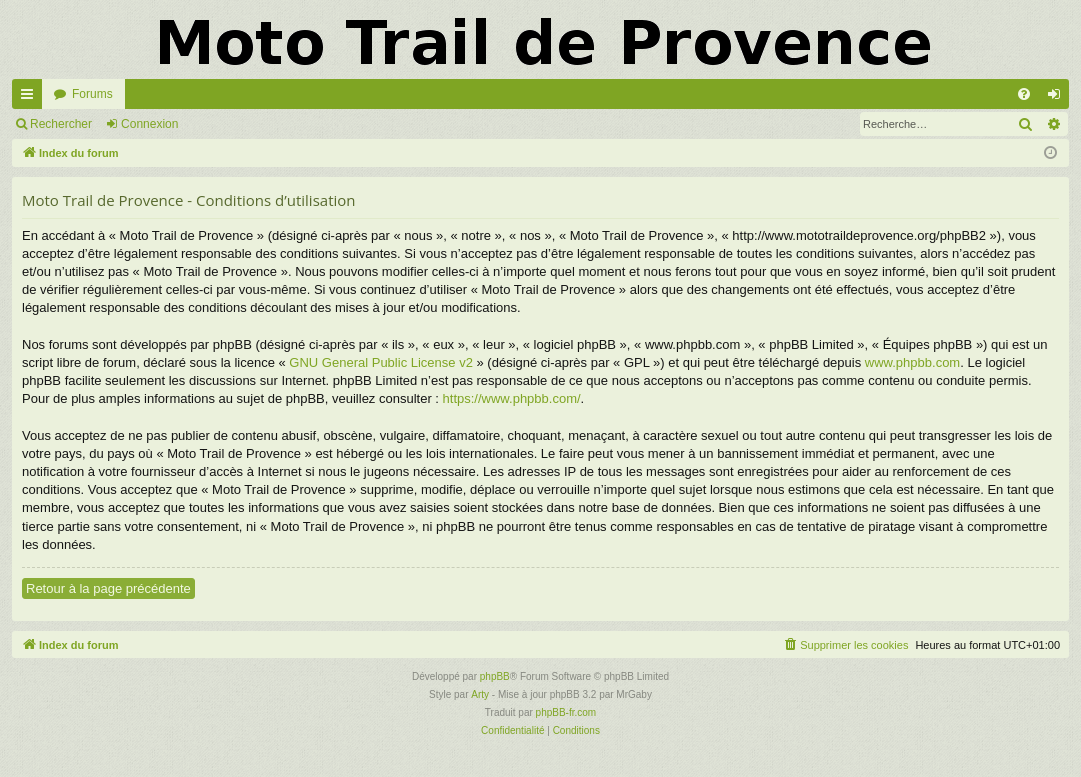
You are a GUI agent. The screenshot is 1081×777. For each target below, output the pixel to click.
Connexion (149, 124)
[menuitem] (1024, 94)
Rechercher (61, 124)
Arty (480, 694)
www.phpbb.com (912, 362)
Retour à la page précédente (108, 588)
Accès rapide (31, 98)
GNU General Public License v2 (381, 362)
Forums (92, 94)
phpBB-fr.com (566, 712)
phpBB (495, 676)
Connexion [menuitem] (1058, 98)
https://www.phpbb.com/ (512, 398)
